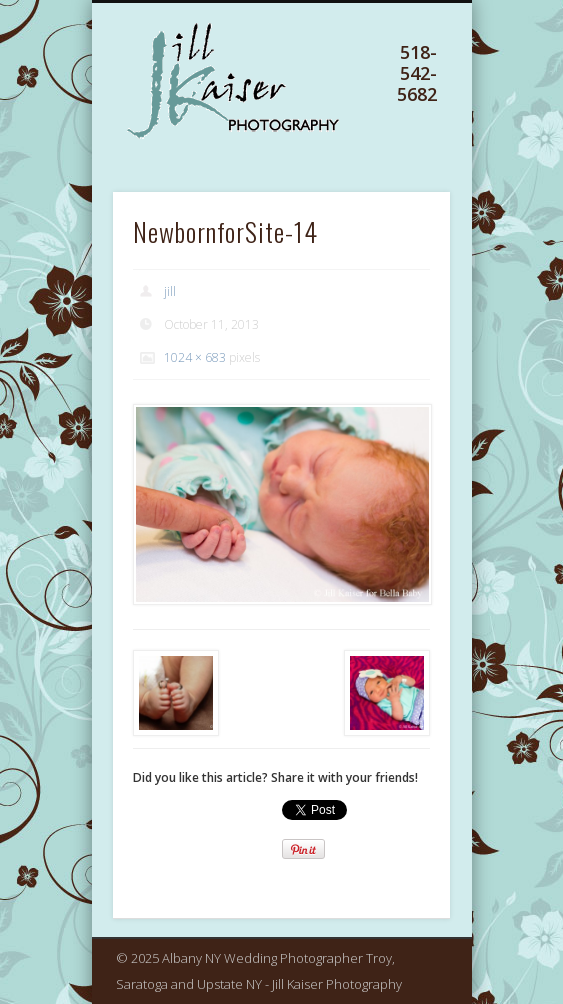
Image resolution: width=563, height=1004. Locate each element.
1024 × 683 (195, 357)
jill (170, 291)
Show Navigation (398, 109)
